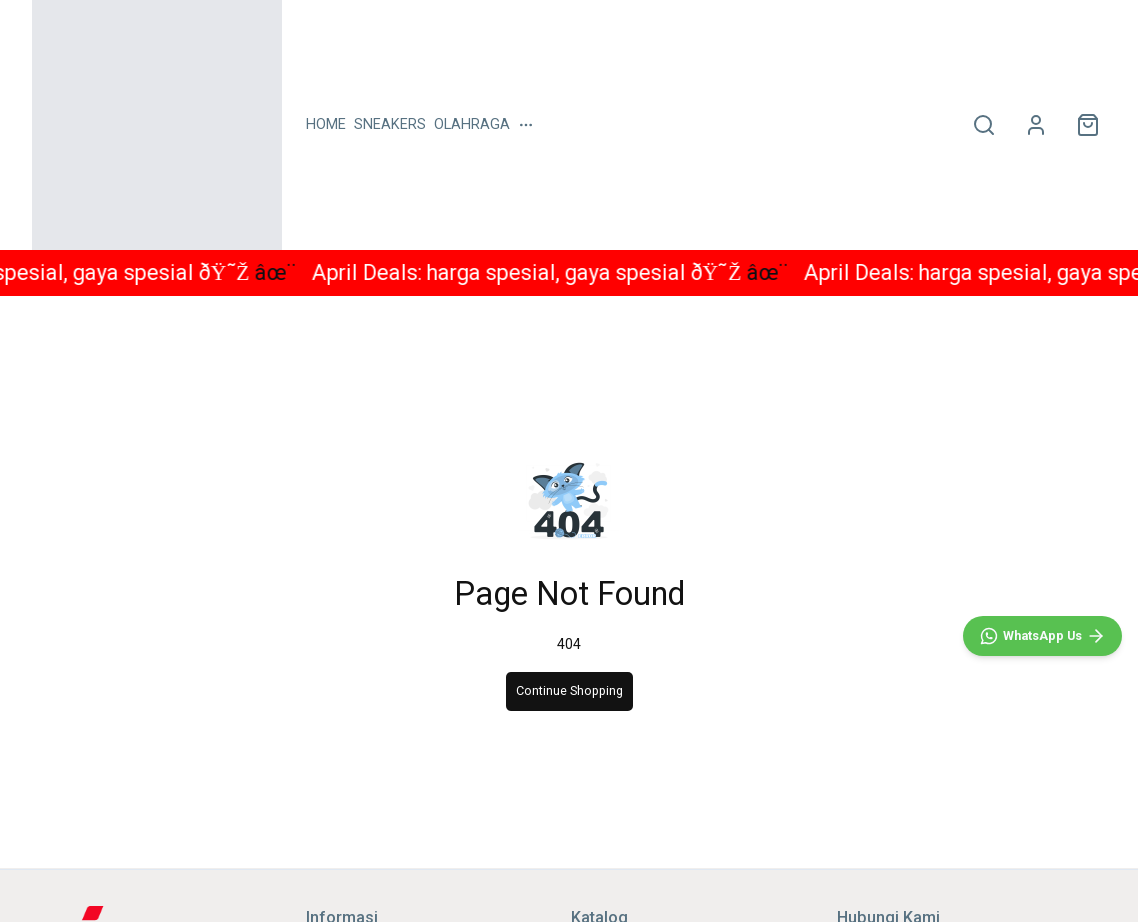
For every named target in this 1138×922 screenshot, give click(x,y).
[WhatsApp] (1042, 636)
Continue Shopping (569, 690)
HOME (326, 124)
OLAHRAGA (472, 124)
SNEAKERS (390, 124)
